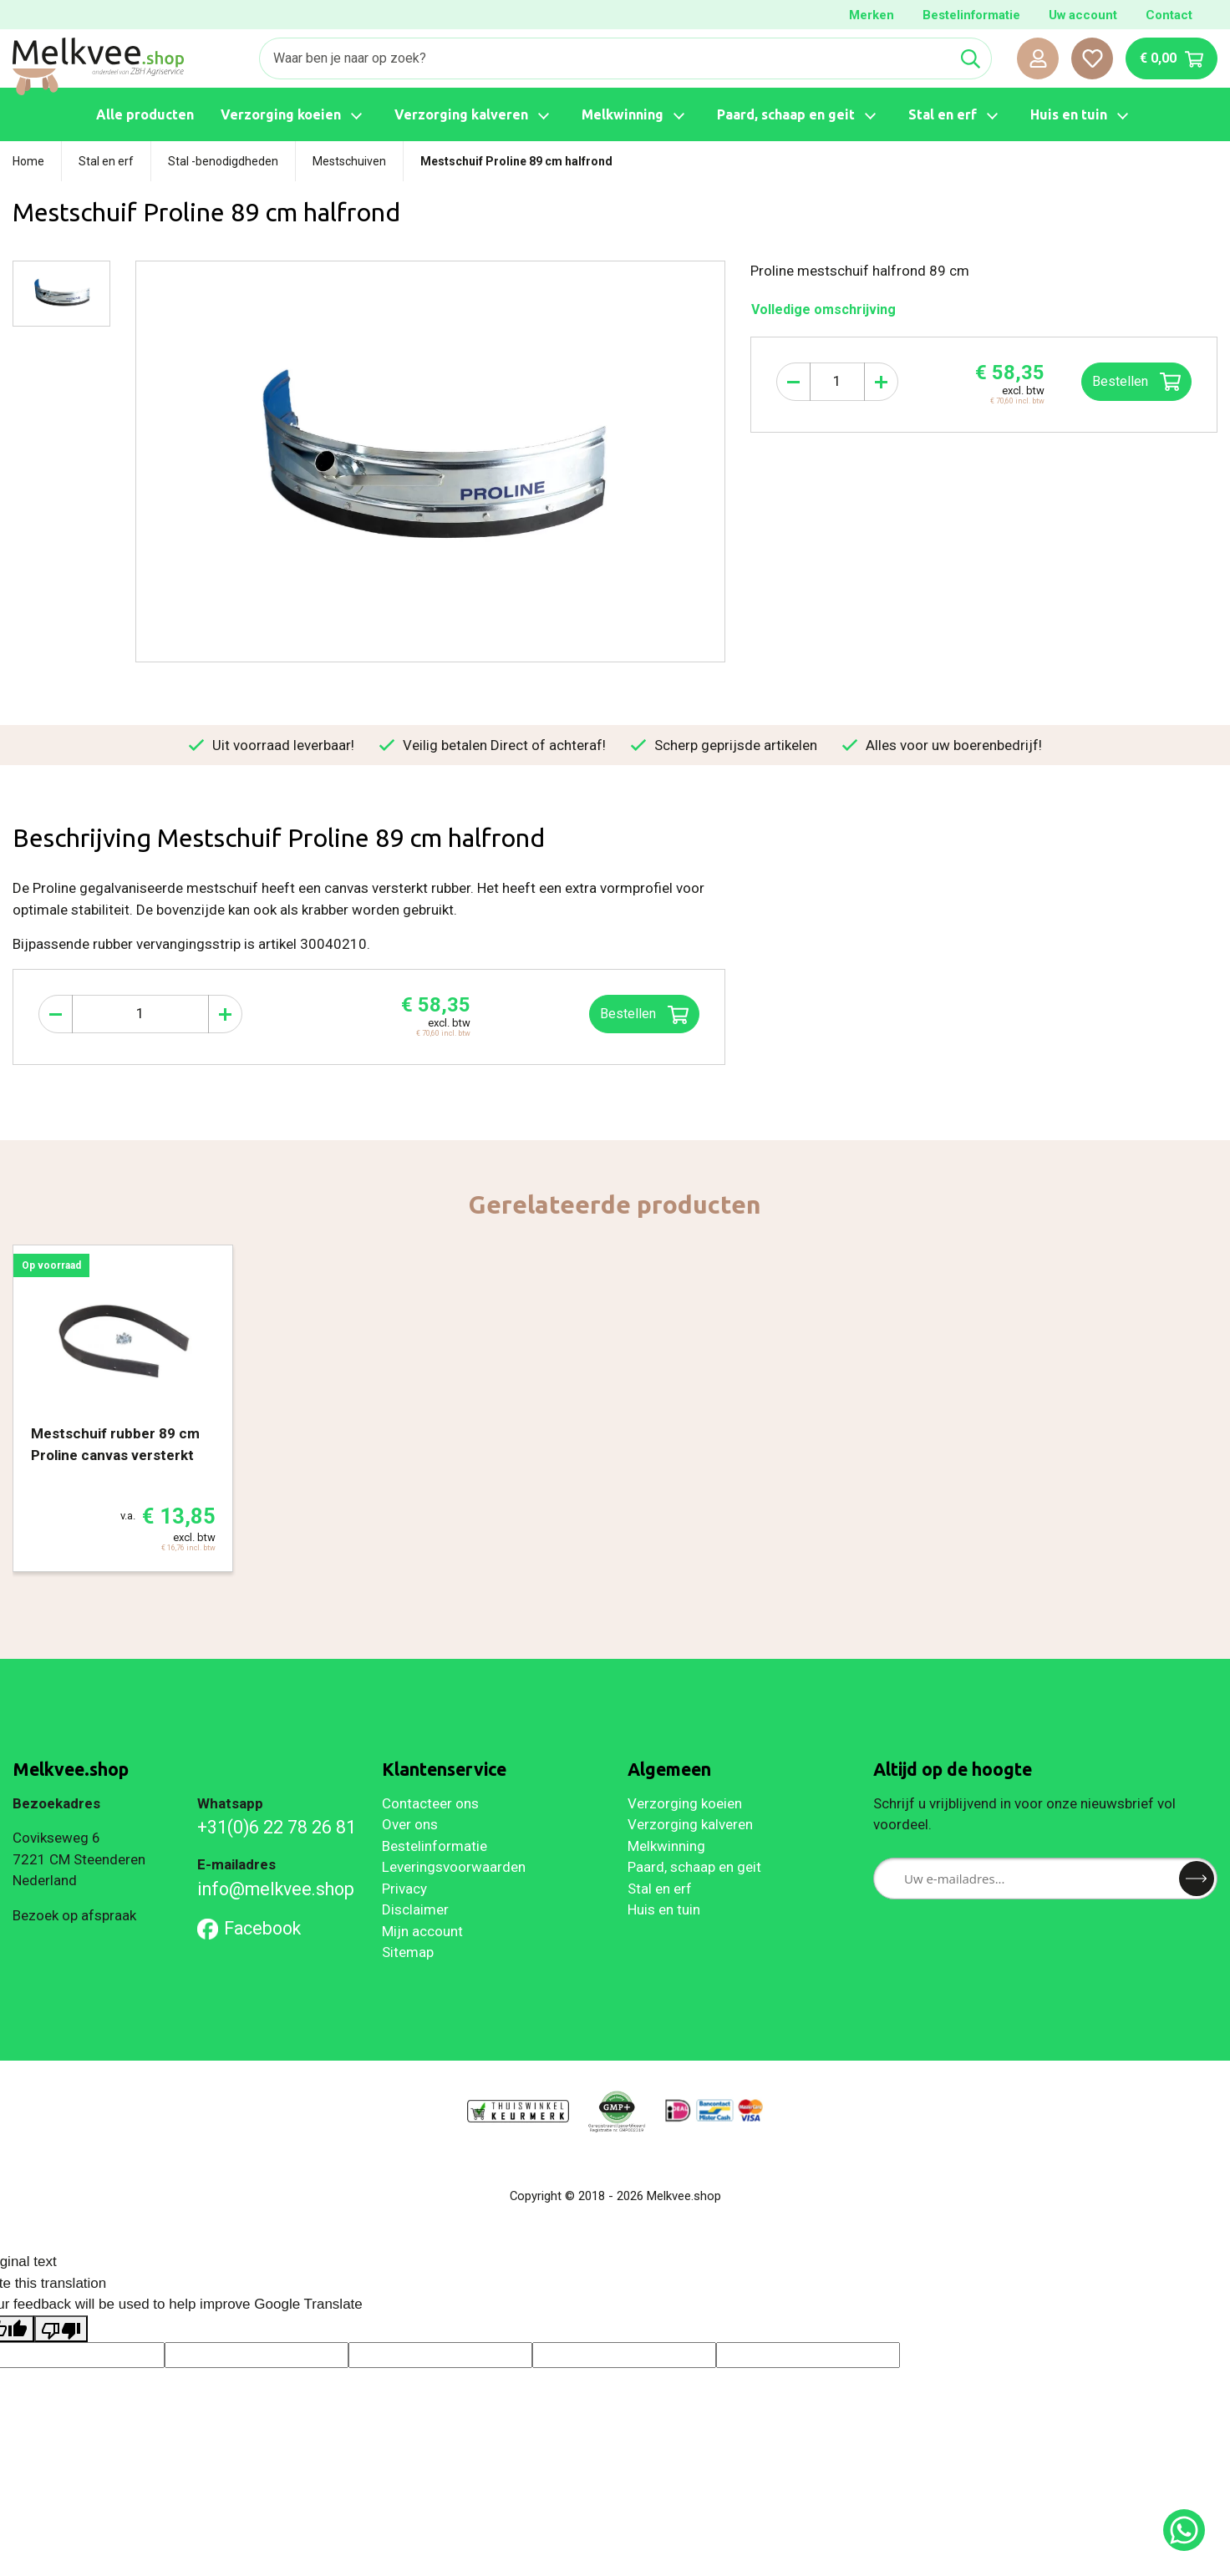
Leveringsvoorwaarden (454, 1866)
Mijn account (422, 1931)
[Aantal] (837, 382)
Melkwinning (666, 1846)
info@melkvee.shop (275, 1889)
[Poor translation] (61, 2328)
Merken (871, 15)
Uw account (1083, 15)
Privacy (404, 1888)
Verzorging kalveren (690, 1824)
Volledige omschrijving (823, 309)
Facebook (249, 1928)
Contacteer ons (430, 1803)
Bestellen (1136, 382)
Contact (1169, 15)
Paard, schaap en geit (694, 1866)
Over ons (410, 1824)
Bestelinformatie (971, 15)
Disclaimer (415, 1909)
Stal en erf (660, 1888)
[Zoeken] (605, 58)
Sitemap (408, 1952)
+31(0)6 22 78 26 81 (276, 1827)
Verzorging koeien (685, 1803)
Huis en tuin (664, 1909)
